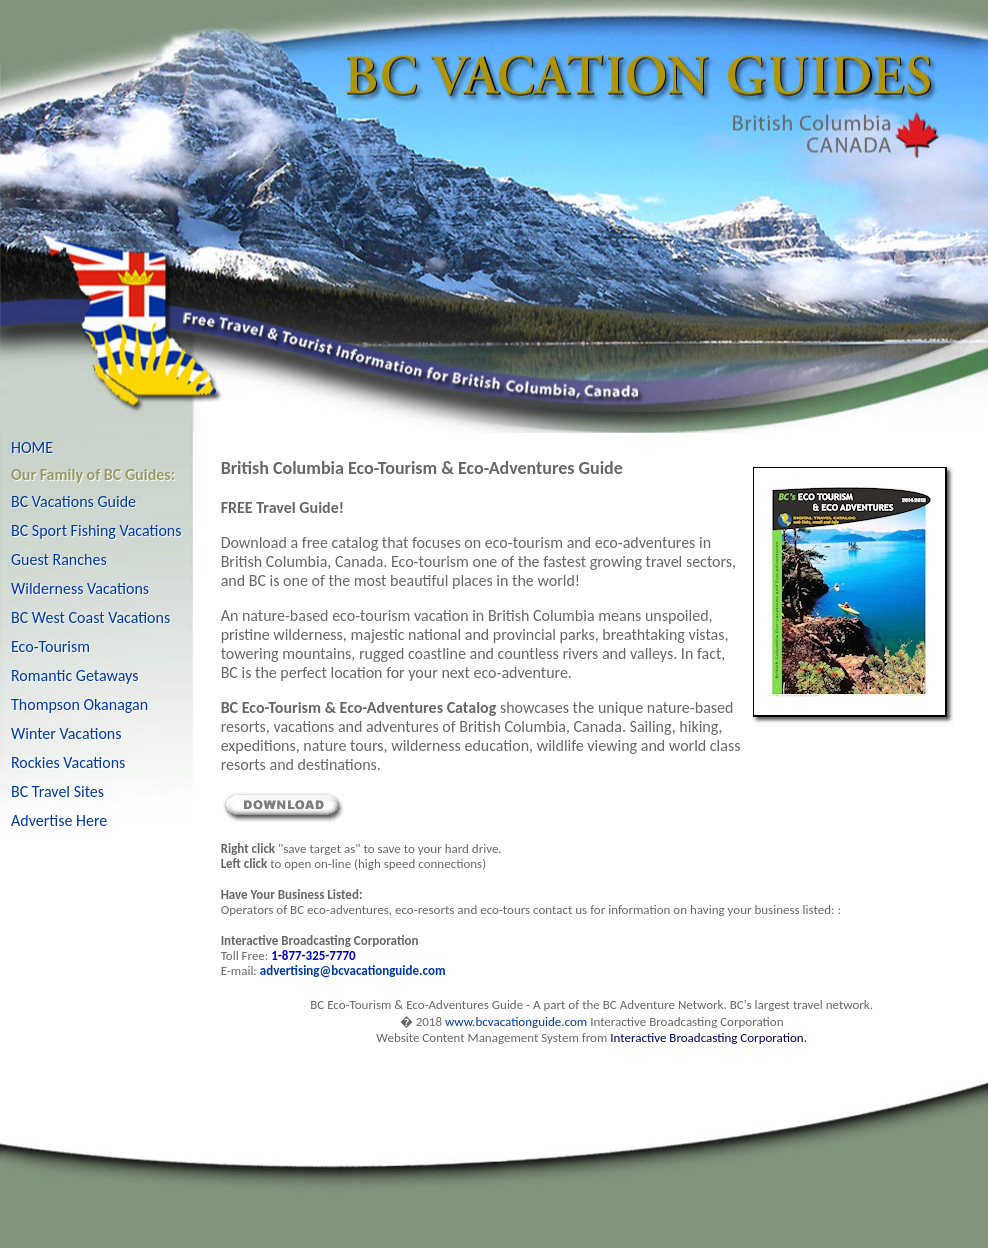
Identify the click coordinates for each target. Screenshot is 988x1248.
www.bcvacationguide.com (516, 1021)
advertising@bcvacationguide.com (353, 970)
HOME (32, 447)
